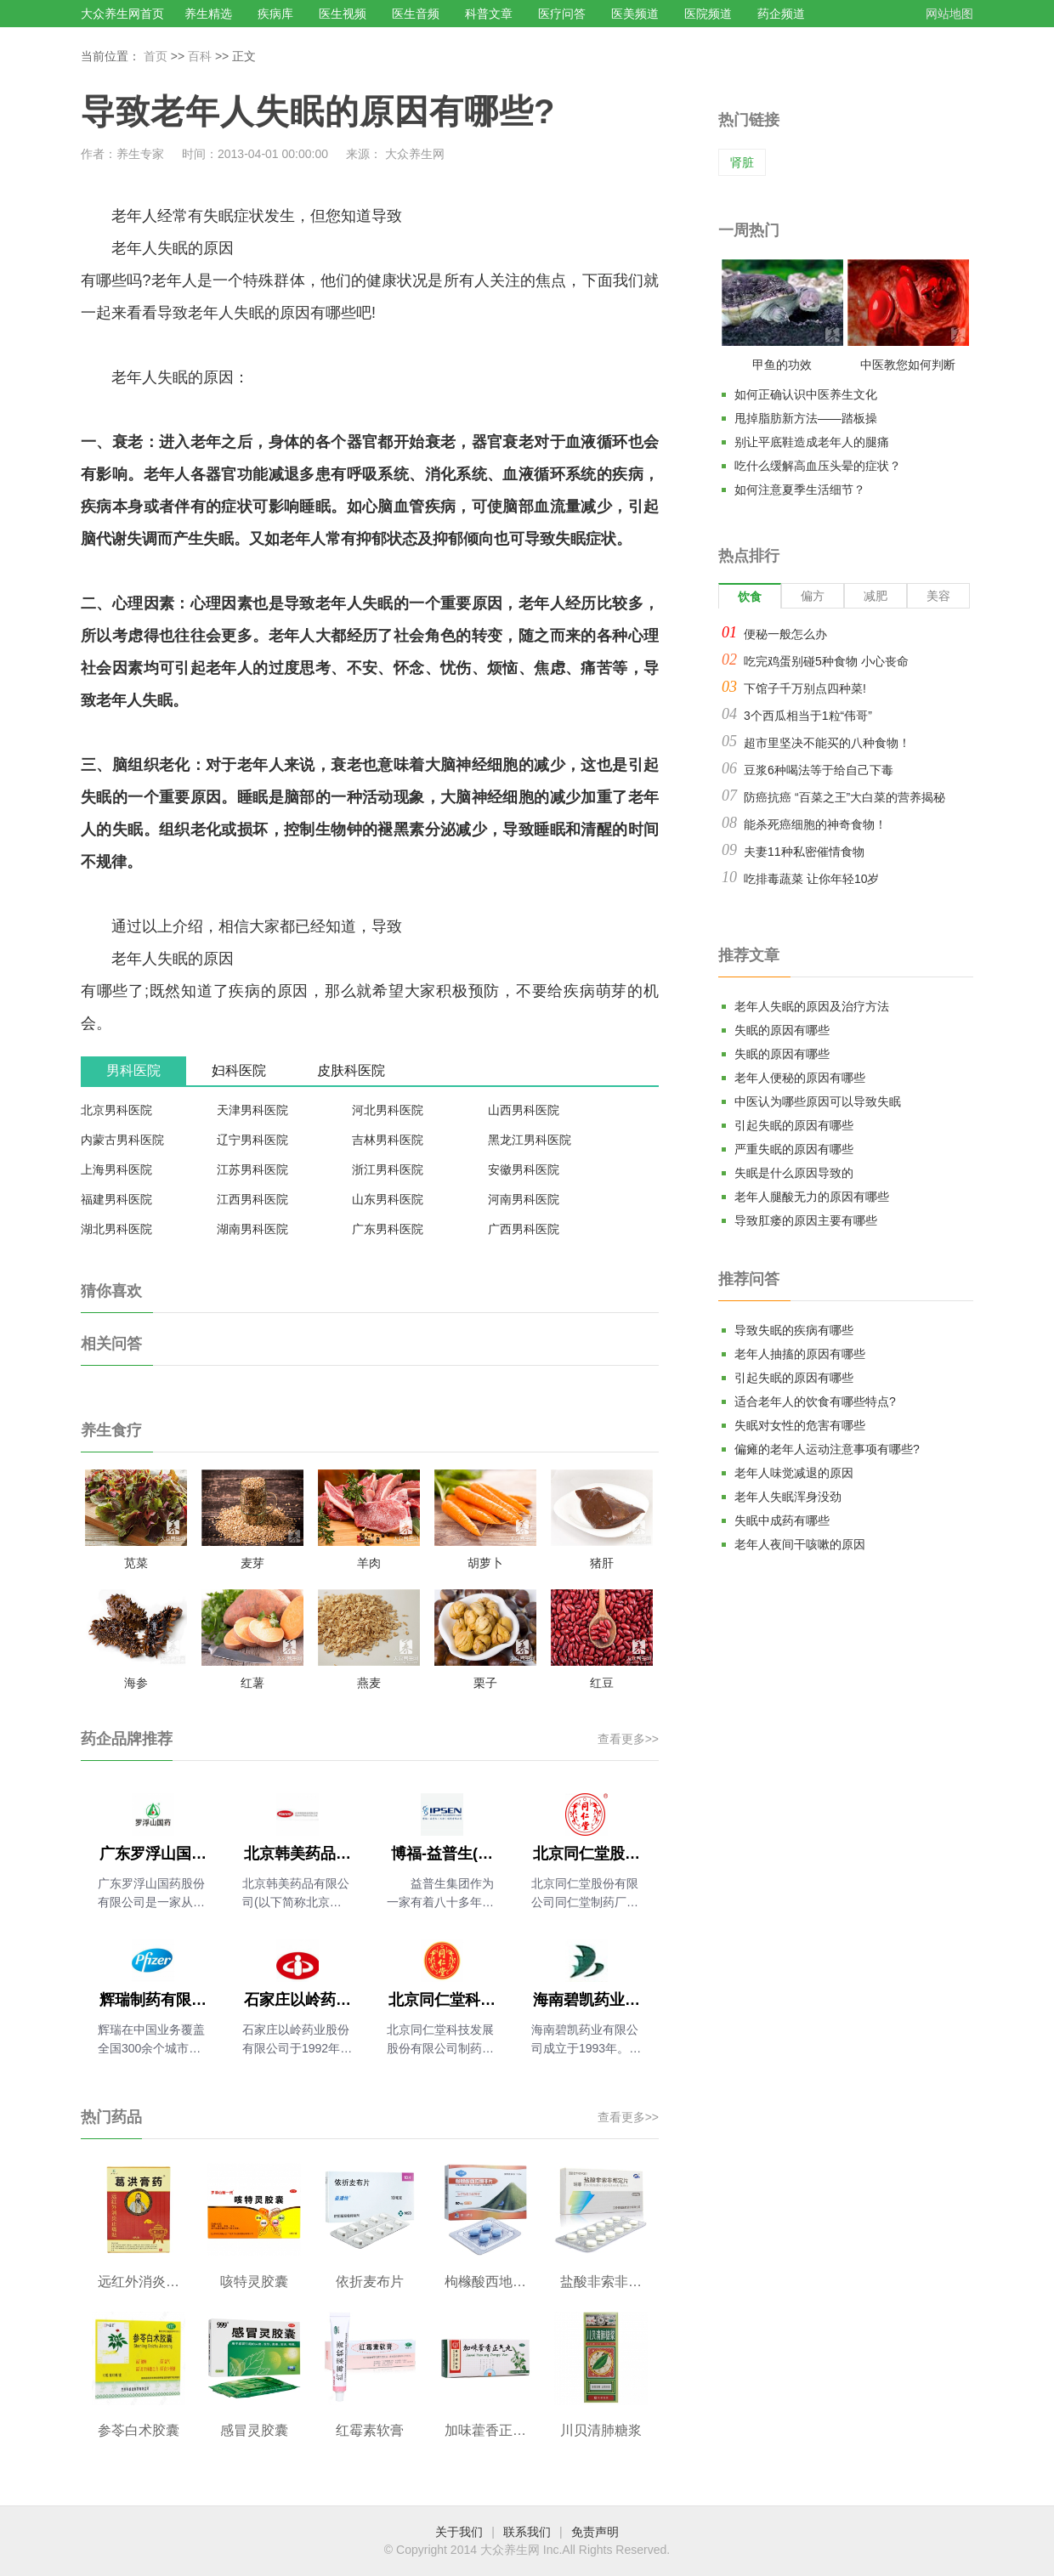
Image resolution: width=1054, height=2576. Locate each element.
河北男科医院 (387, 1110)
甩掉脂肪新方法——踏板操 (805, 418)
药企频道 (781, 13)
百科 (200, 56)
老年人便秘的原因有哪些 (799, 1077)
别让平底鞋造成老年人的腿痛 (811, 442)
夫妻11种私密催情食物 (804, 851)
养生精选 (208, 13)
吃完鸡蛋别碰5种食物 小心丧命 (826, 661)
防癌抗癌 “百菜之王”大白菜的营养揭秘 (844, 797)
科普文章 (489, 13)
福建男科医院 (116, 1199)
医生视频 (342, 13)
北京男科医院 (116, 1110)
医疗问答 (562, 13)
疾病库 (275, 13)
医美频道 (635, 13)
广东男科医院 (387, 1229)
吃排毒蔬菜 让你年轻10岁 (811, 879)
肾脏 (742, 162)
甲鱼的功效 (782, 364)
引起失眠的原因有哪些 (793, 1125)
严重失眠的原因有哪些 (793, 1149)
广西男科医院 (523, 1229)
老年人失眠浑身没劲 (788, 1496)
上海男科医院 (116, 1169)
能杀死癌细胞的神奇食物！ (815, 824)
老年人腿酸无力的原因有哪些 (811, 1196)
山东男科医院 (387, 1199)
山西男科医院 (523, 1110)
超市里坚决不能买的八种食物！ (827, 743)
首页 (155, 56)
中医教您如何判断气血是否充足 (907, 368)
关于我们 (459, 2532)
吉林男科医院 (387, 1139)
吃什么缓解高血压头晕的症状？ (817, 466)
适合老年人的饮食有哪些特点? (815, 1401)
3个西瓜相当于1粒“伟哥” (808, 715)
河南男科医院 (523, 1199)
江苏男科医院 (252, 1169)
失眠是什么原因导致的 (793, 1173)
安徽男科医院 (523, 1169)
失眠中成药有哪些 (782, 1520)
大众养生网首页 (122, 13)
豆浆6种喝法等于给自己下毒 (818, 770)
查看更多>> (628, 1739)
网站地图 (949, 13)
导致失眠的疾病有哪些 (793, 1330)
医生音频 (415, 13)
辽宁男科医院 (252, 1139)
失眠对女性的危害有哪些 (799, 1425)
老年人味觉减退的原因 (793, 1473)
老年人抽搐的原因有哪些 (799, 1354)
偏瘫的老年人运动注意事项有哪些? (827, 1449)
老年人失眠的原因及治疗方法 (811, 1006)
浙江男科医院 (387, 1169)
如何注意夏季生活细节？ (799, 489)
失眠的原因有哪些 (782, 1030)
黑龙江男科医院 (529, 1139)
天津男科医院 (252, 1110)
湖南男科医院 (252, 1229)
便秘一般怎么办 (785, 634)
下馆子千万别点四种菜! (805, 688)
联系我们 (527, 2532)
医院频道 (708, 13)
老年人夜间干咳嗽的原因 (799, 1544)
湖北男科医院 (116, 1229)
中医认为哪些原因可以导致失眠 (817, 1101)
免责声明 (595, 2532)
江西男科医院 (252, 1199)
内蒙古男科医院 (122, 1139)
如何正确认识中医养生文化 (805, 394)
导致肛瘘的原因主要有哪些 (805, 1220)
